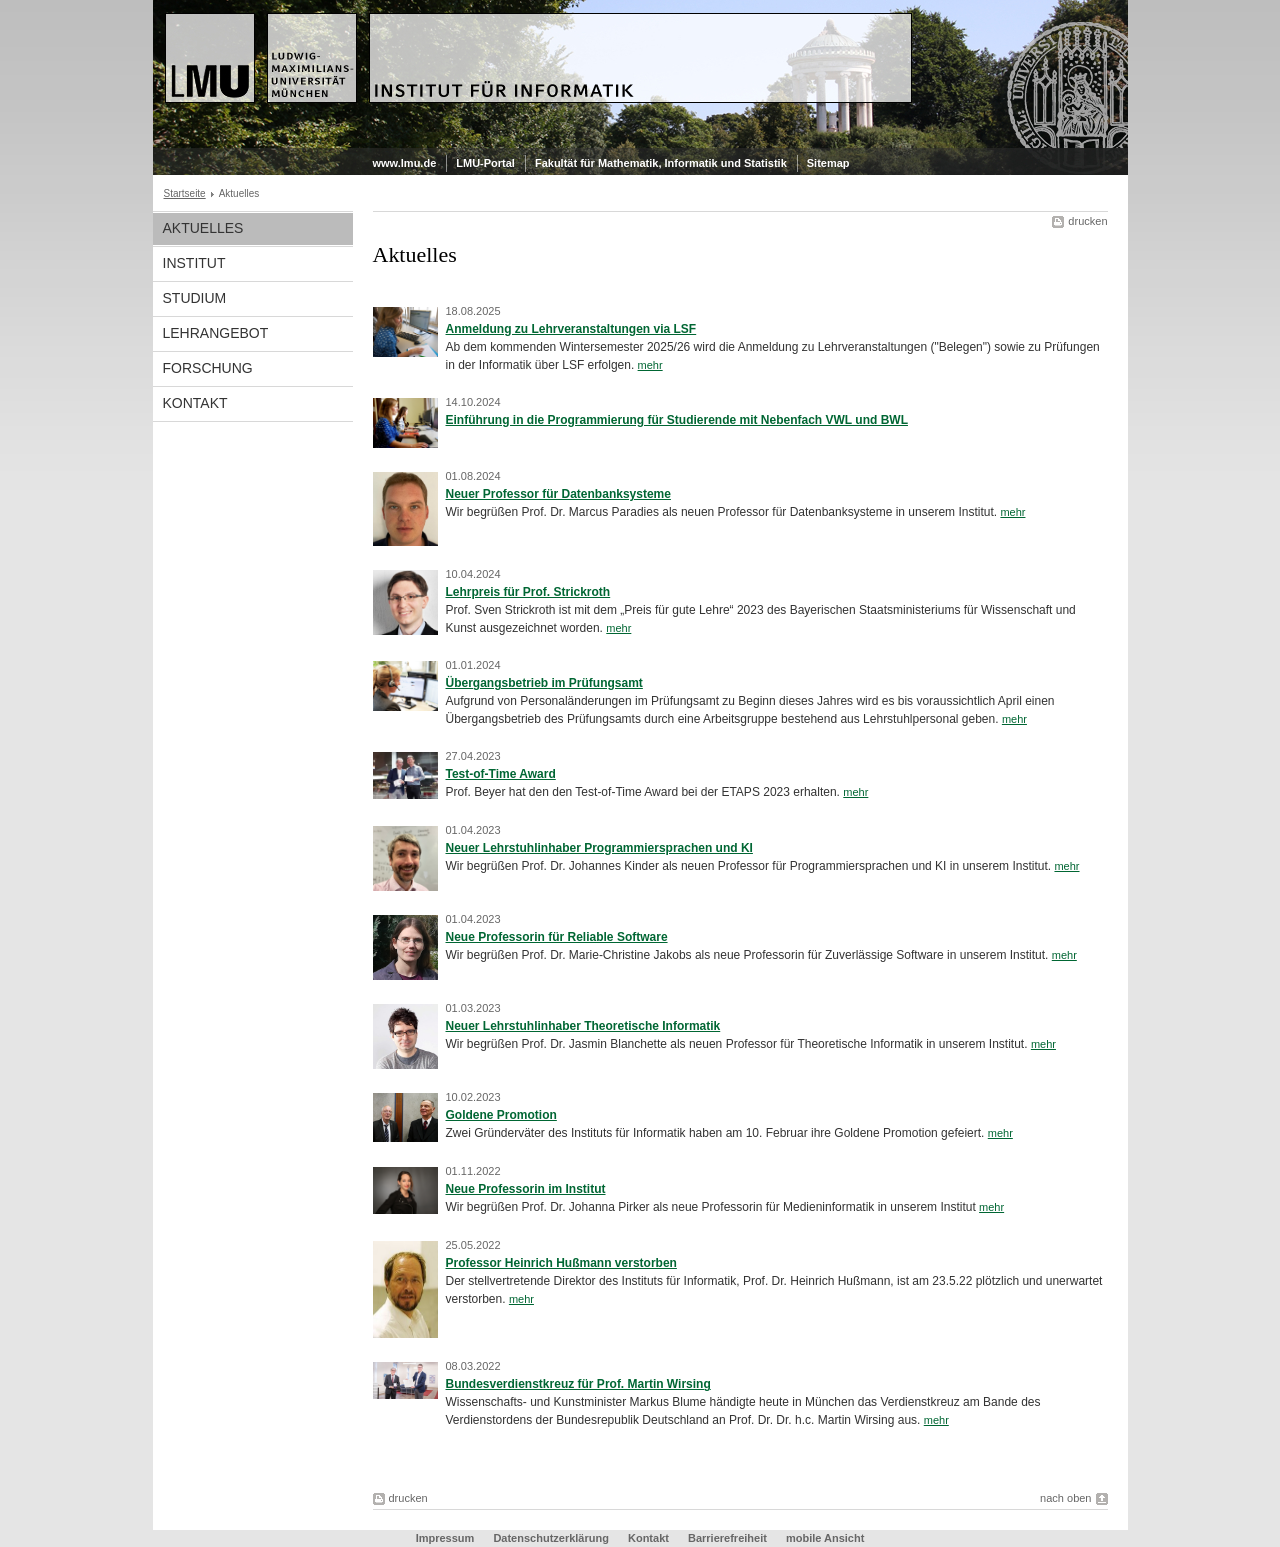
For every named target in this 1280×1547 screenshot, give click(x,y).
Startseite (185, 193)
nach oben (1065, 1498)
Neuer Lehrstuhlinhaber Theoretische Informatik (583, 1026)
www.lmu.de (405, 163)
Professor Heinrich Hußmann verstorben (561, 1263)
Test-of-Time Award (501, 774)
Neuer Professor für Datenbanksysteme (558, 494)
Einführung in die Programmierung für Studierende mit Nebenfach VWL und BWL (677, 420)
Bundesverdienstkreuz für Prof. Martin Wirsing (578, 1384)
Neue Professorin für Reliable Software (557, 937)
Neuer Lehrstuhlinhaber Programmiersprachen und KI (599, 848)
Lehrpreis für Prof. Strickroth (528, 592)
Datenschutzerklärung (551, 1538)
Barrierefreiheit (729, 1538)
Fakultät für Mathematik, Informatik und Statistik (661, 163)
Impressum (445, 1538)
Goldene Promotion (501, 1115)
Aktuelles (203, 228)
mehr (650, 365)
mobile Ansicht (825, 1538)
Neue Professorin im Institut (526, 1189)
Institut (194, 263)
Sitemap (828, 163)
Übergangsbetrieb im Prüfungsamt (544, 683)
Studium (195, 298)
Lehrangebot (216, 333)
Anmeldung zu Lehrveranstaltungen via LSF (571, 329)
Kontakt (195, 403)
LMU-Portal (485, 163)
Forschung (208, 368)
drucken (1087, 221)
